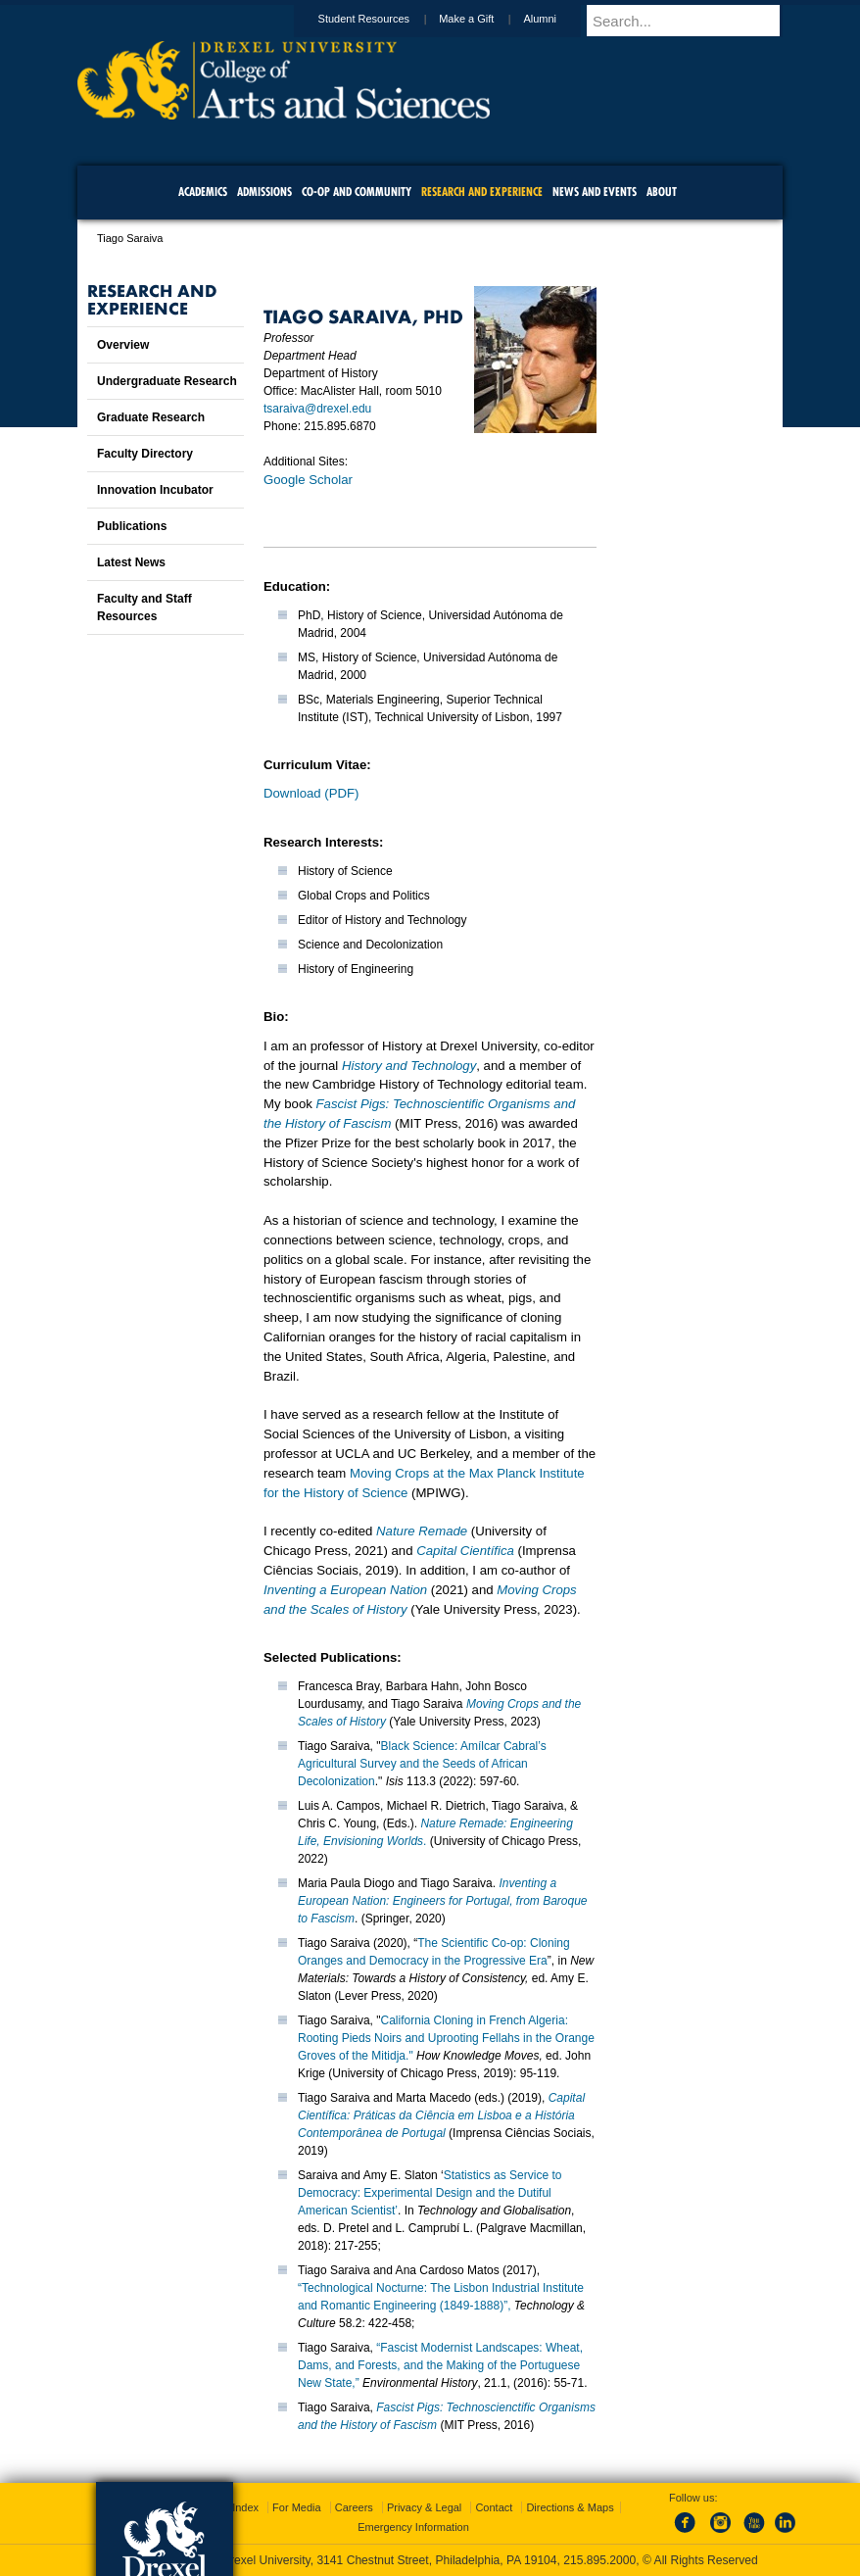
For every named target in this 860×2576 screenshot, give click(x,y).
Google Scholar (308, 479)
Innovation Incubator (155, 490)
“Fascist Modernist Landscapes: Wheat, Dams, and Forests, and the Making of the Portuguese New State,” (440, 2365)
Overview (123, 345)
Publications (132, 526)
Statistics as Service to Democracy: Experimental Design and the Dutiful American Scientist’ (429, 2192)
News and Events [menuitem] (594, 191)
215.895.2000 (599, 2560)
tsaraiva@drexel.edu (317, 408)
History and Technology (409, 1065)
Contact (493, 2507)
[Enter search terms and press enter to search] (693, 20)
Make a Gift (484, 18)
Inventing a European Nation (345, 1589)
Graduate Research (151, 417)
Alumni (558, 18)
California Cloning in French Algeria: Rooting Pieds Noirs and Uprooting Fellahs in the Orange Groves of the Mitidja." (446, 2038)
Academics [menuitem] (202, 191)
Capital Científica (465, 1550)
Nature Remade (421, 1531)
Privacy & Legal (424, 2507)
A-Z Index (235, 2507)
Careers (354, 2507)
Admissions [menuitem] (264, 191)
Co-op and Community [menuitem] (356, 191)
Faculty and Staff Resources (144, 607)
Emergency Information (413, 2527)
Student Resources (383, 18)
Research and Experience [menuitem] (482, 191)
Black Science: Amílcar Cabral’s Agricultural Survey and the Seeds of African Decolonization (422, 1763)
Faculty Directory (145, 454)
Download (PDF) (310, 793)
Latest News (131, 562)
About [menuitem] (661, 191)
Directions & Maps (569, 2507)
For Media (296, 2507)
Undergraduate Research (167, 381)
